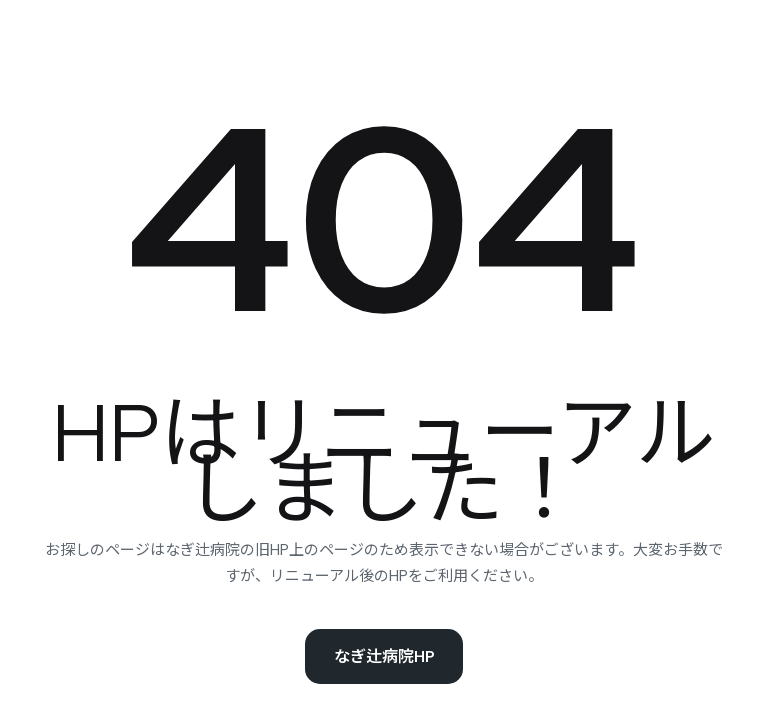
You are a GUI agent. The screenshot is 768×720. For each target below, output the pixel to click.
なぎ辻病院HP (384, 656)
